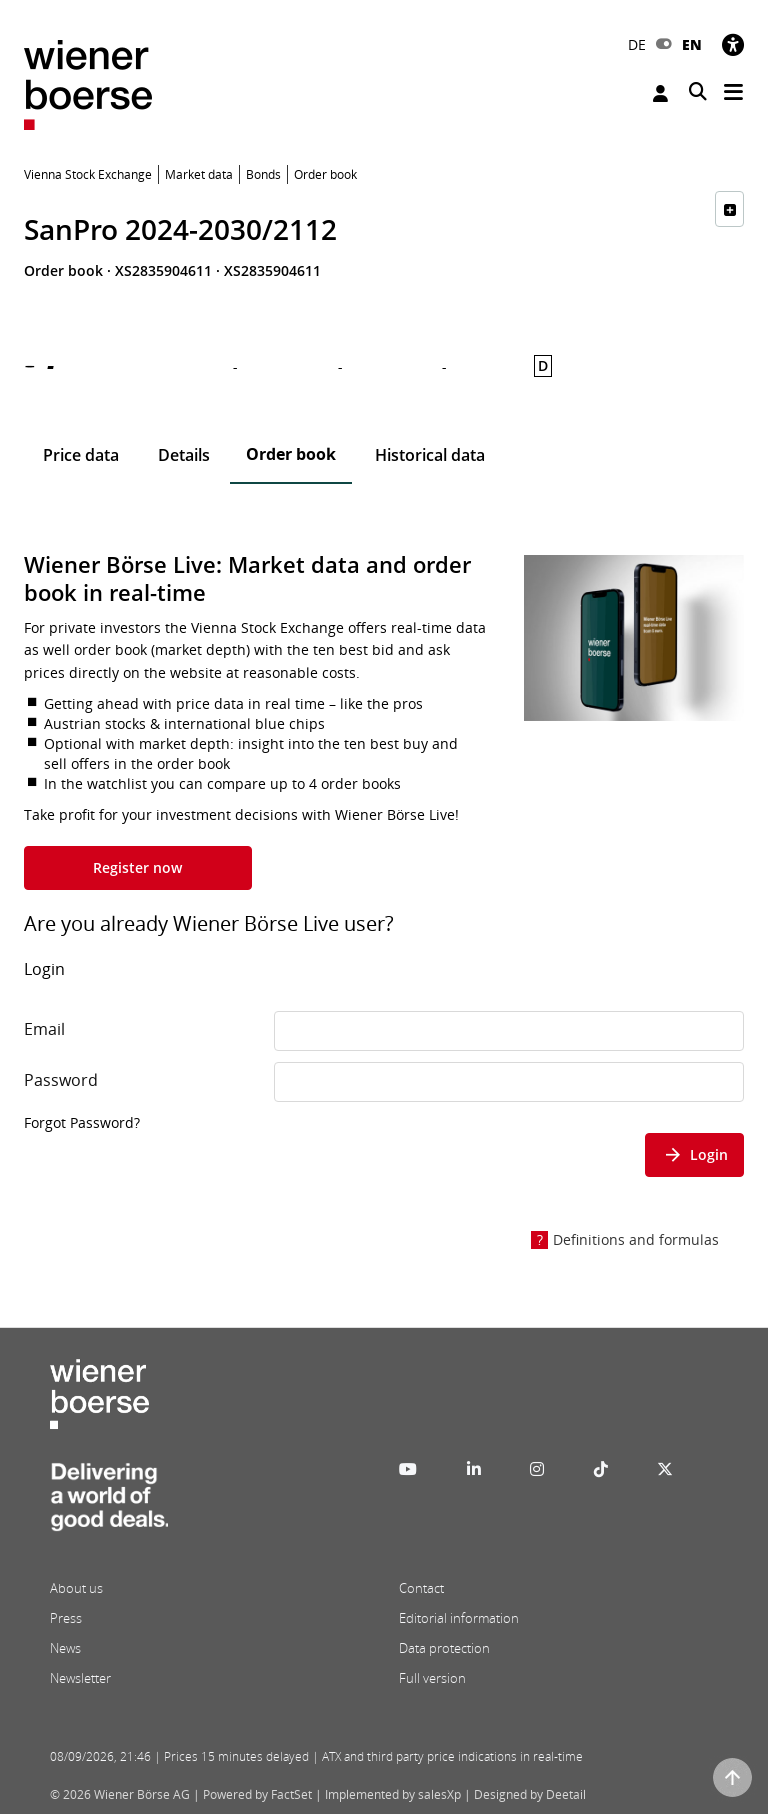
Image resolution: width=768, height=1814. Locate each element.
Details (184, 455)
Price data (81, 455)
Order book (291, 454)
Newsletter (80, 1678)
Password (61, 1080)
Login (660, 93)
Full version (432, 1678)
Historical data (430, 455)
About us (76, 1588)
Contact (421, 1588)
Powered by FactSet (257, 1794)
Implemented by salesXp (393, 1794)
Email (44, 1029)
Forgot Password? (82, 1122)
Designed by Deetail (530, 1794)
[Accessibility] (733, 44)
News (65, 1648)
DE (637, 44)
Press (66, 1618)
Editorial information (459, 1618)
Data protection (444, 1648)
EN (692, 44)
